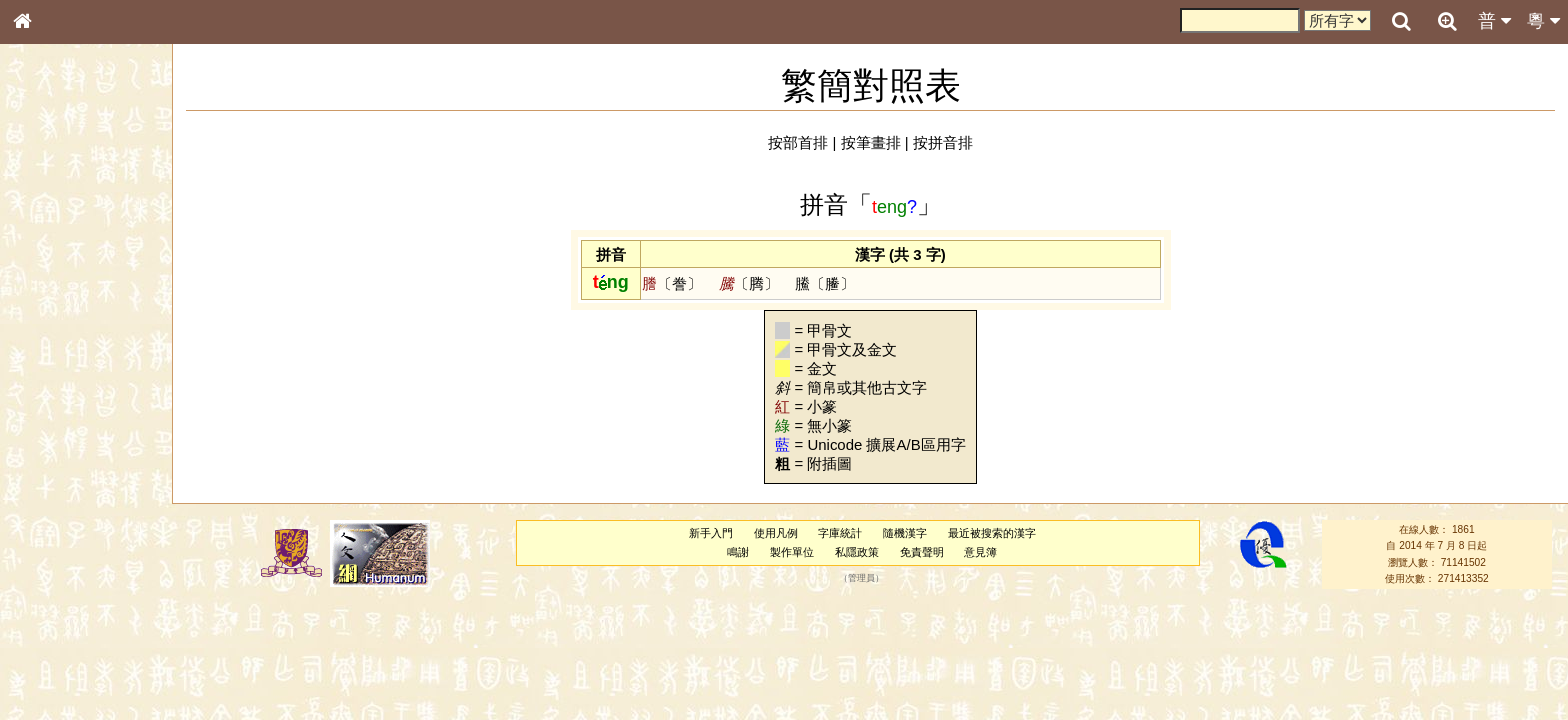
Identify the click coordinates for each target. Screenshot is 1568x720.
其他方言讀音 (61, 562)
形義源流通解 (61, 340)
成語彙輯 (49, 651)
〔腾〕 (749, 283)
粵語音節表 (55, 392)
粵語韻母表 (55, 429)
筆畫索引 (49, 285)
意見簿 (980, 552)
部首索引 (49, 267)
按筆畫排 (871, 142)
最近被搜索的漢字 (992, 533)
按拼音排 (943, 142)
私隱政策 (857, 552)
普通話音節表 (61, 544)
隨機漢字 (905, 533)
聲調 (95, 526)
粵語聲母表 (55, 410)
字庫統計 (840, 533)
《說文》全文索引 (73, 615)
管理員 (861, 578)
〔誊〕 (672, 283)
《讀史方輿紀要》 (73, 633)
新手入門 (711, 533)
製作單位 (792, 552)
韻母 (68, 526)
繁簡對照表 (55, 669)
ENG (88, 220)
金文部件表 (55, 322)
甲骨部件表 (55, 303)
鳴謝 (738, 552)
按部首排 (798, 142)
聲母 (40, 526)
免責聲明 (922, 552)
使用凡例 (776, 533)
